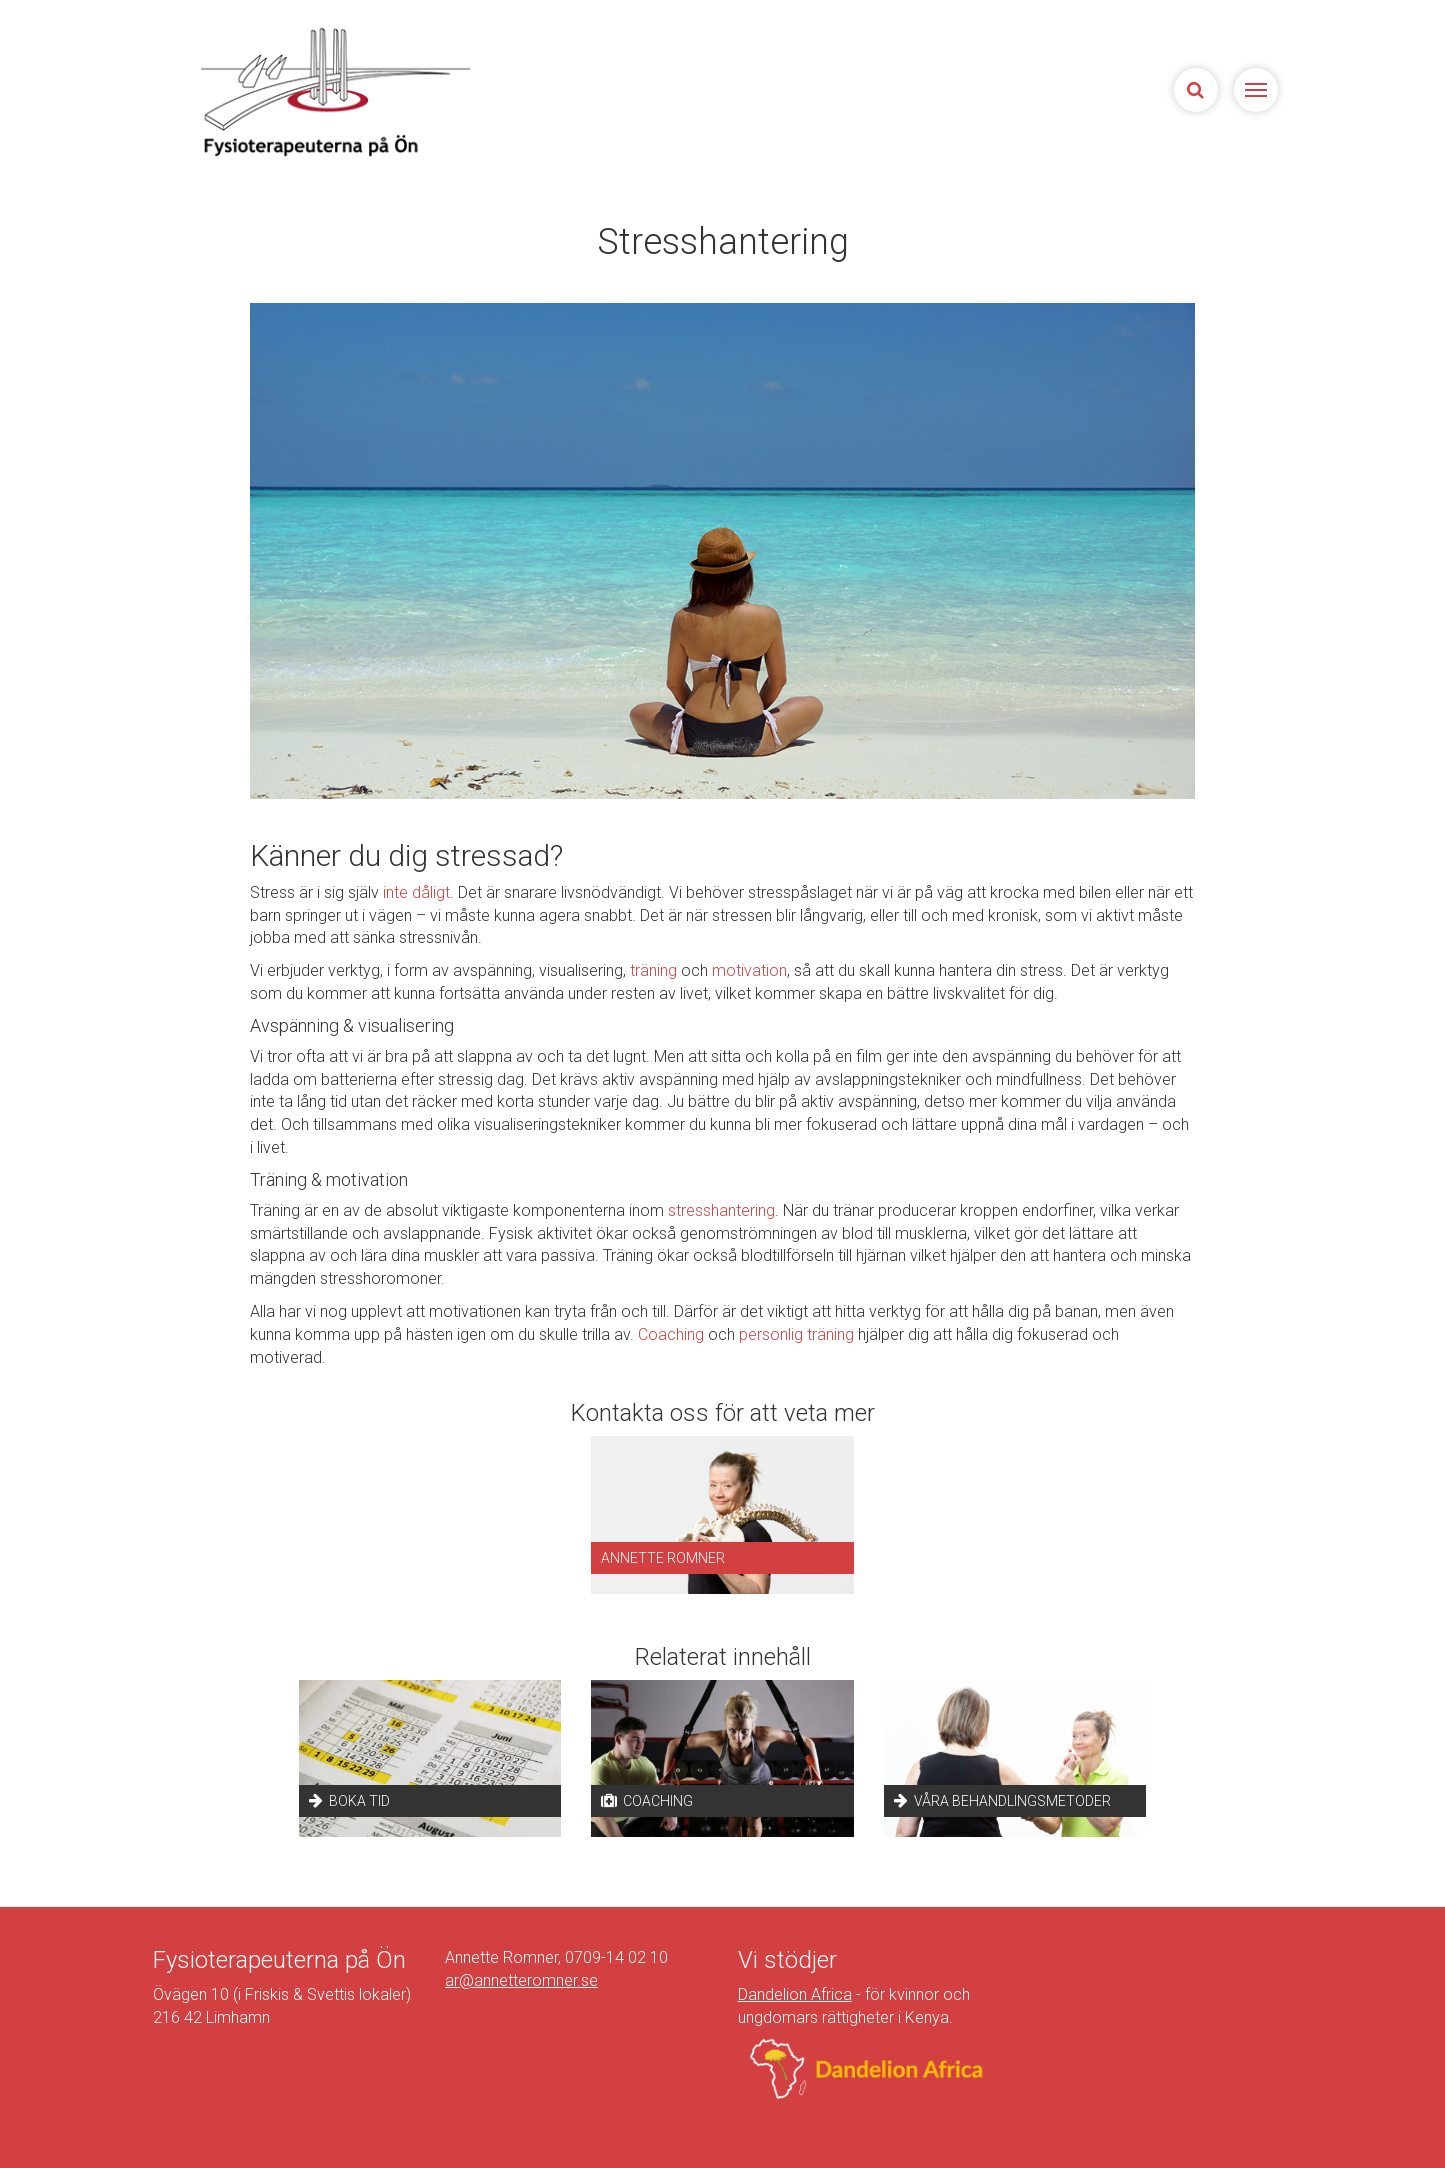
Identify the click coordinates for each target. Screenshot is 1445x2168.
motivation (749, 970)
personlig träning (796, 1334)
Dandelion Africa (795, 1994)
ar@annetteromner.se (521, 1980)
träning (653, 970)
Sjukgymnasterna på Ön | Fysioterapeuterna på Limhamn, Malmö (333, 91)
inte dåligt (416, 892)
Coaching (671, 1334)
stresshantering (721, 1210)
